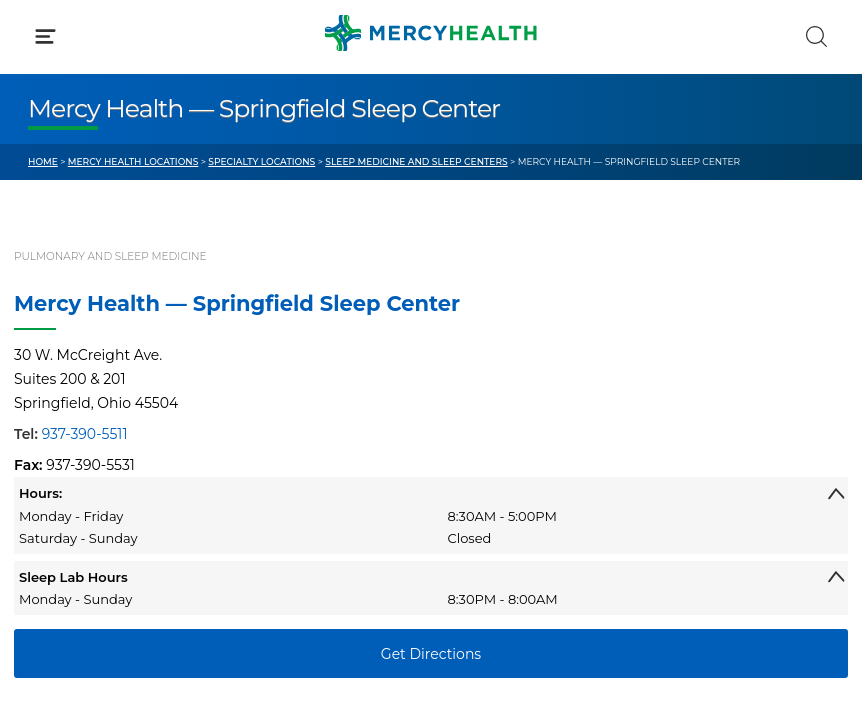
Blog (475, 383)
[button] (431, 100)
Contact (56, 458)
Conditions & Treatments (116, 188)
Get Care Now (77, 383)
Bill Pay (54, 420)
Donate (485, 458)
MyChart (489, 420)
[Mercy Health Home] (38, 31)
